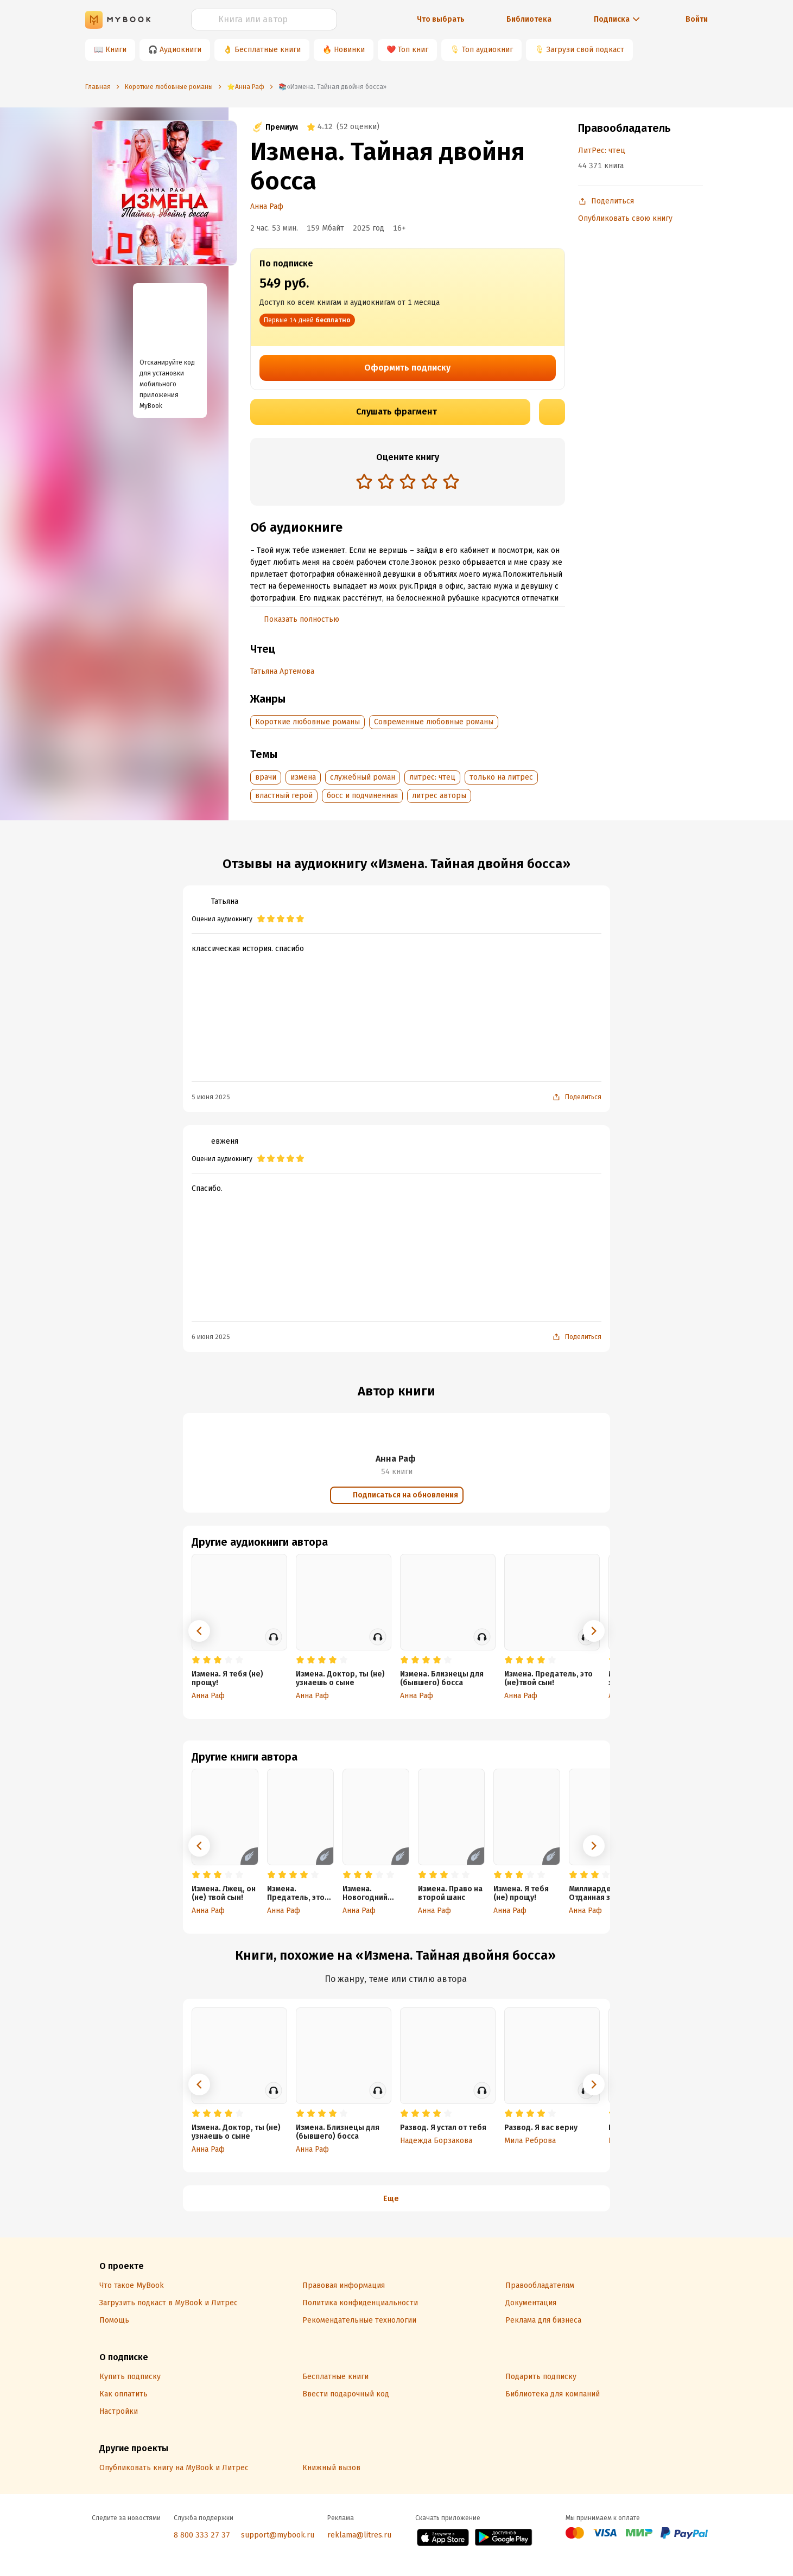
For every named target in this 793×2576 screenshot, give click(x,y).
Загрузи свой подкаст (585, 49)
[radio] (364, 481)
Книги (115, 49)
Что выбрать (441, 19)
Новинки (349, 49)
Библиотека (528, 19)
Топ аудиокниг (487, 49)
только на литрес (501, 777)
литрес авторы (439, 795)
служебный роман (362, 777)
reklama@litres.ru (359, 2535)
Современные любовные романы (433, 721)
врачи (265, 777)
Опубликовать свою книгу (625, 218)
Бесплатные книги (267, 49)
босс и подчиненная (362, 795)
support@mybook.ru (277, 2535)
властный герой (284, 795)
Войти (697, 19)
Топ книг (413, 49)
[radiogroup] (408, 483)
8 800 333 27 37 (202, 2535)
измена (303, 777)
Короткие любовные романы (307, 721)
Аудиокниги (180, 49)
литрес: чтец (432, 777)
